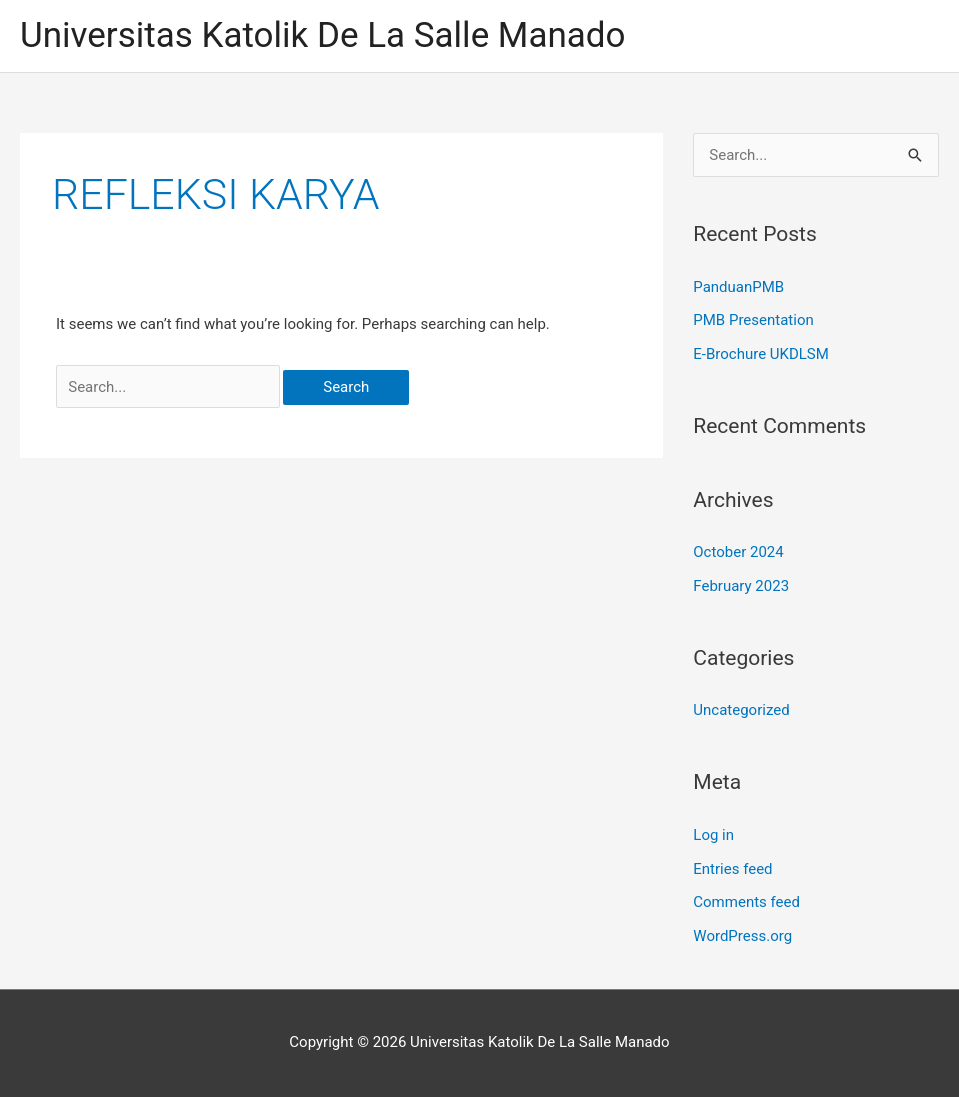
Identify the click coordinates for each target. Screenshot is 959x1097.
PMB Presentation (753, 320)
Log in (713, 835)
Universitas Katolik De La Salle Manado (323, 35)
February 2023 (741, 586)
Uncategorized (741, 710)
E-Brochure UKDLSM (761, 354)
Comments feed (746, 902)
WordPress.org (742, 936)
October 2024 (738, 552)
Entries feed (732, 869)
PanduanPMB (738, 287)
